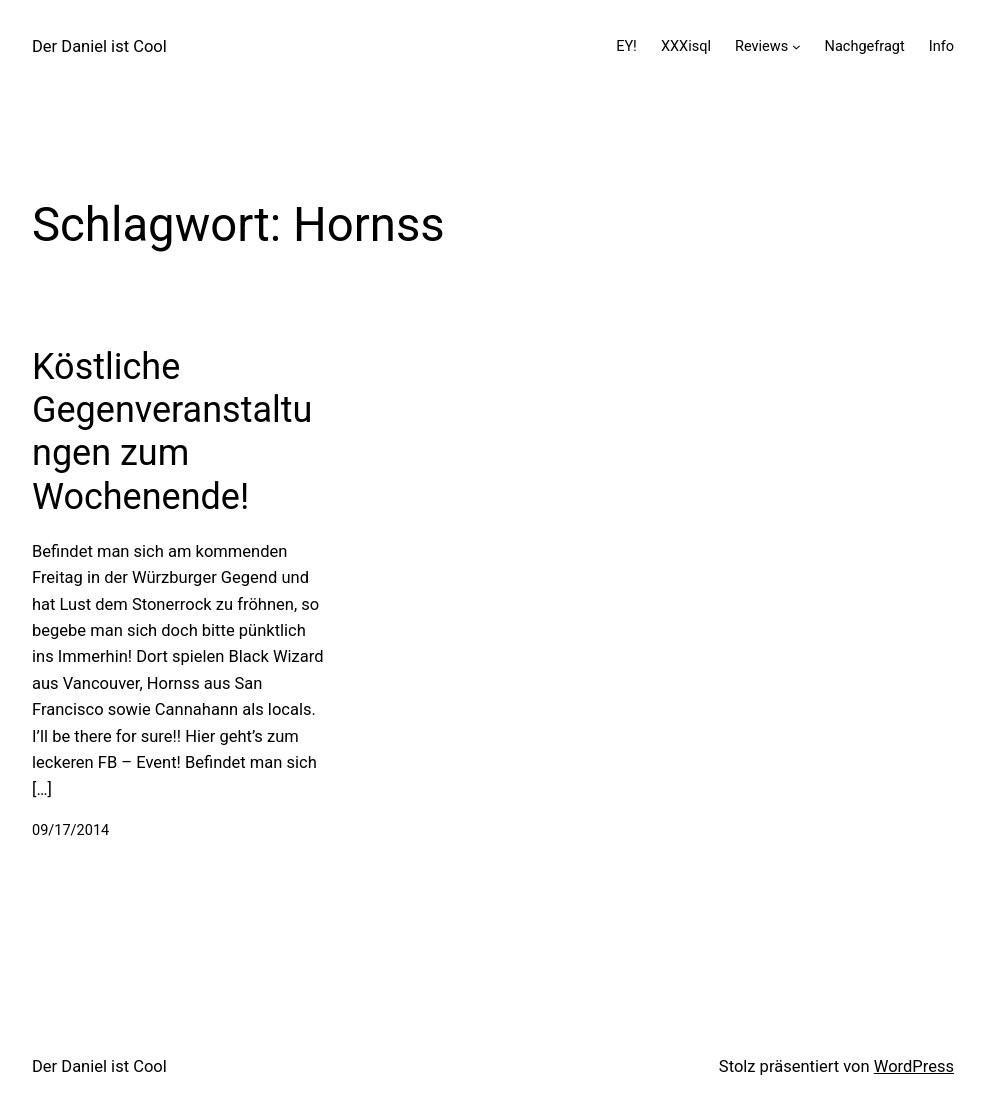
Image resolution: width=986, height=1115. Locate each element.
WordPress (914, 1066)
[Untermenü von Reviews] (796, 46)
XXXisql (686, 46)
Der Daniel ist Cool (99, 46)
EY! (626, 46)
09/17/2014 (70, 830)
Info (941, 46)
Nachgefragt (865, 46)
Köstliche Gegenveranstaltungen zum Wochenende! (172, 432)
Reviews (761, 46)
